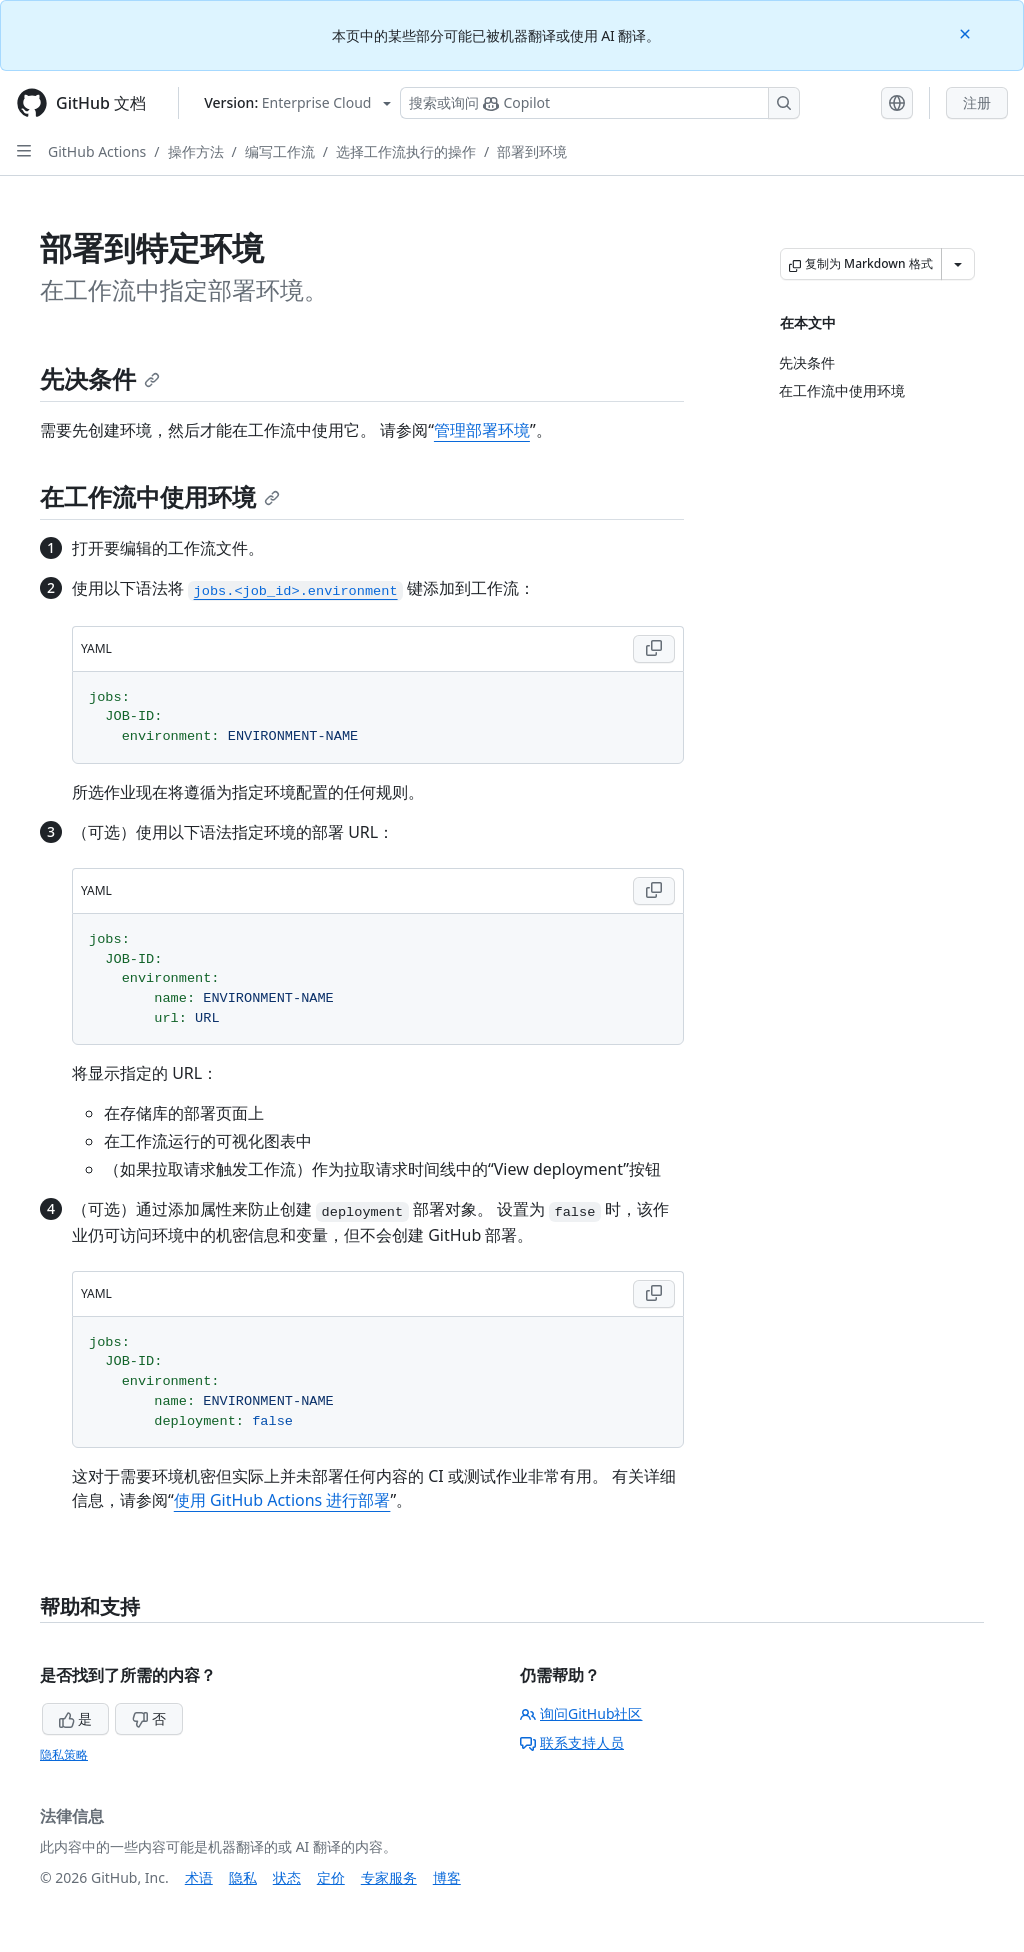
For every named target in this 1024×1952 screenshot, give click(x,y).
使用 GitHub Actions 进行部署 (282, 1500)
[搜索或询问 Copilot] (600, 103)
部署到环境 (532, 151)
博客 (447, 1877)
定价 (331, 1877)
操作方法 (196, 151)
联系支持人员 (572, 1742)
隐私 (243, 1877)
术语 (199, 1877)
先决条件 (100, 378)
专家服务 (389, 1877)
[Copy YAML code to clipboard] (654, 649)
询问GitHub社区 (581, 1713)
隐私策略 (64, 1754)
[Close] (967, 32)
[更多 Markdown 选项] (958, 264)
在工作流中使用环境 (160, 496)
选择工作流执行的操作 (406, 151)
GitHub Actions (97, 151)
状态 (287, 1877)
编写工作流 (280, 151)
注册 (977, 102)
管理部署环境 (482, 430)
